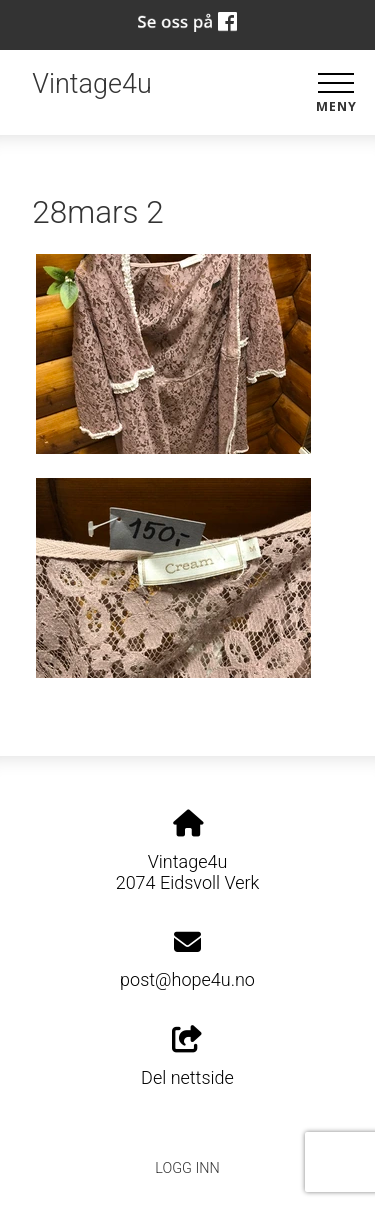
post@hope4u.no (187, 979)
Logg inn (187, 1168)
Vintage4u (91, 84)
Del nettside (187, 1057)
